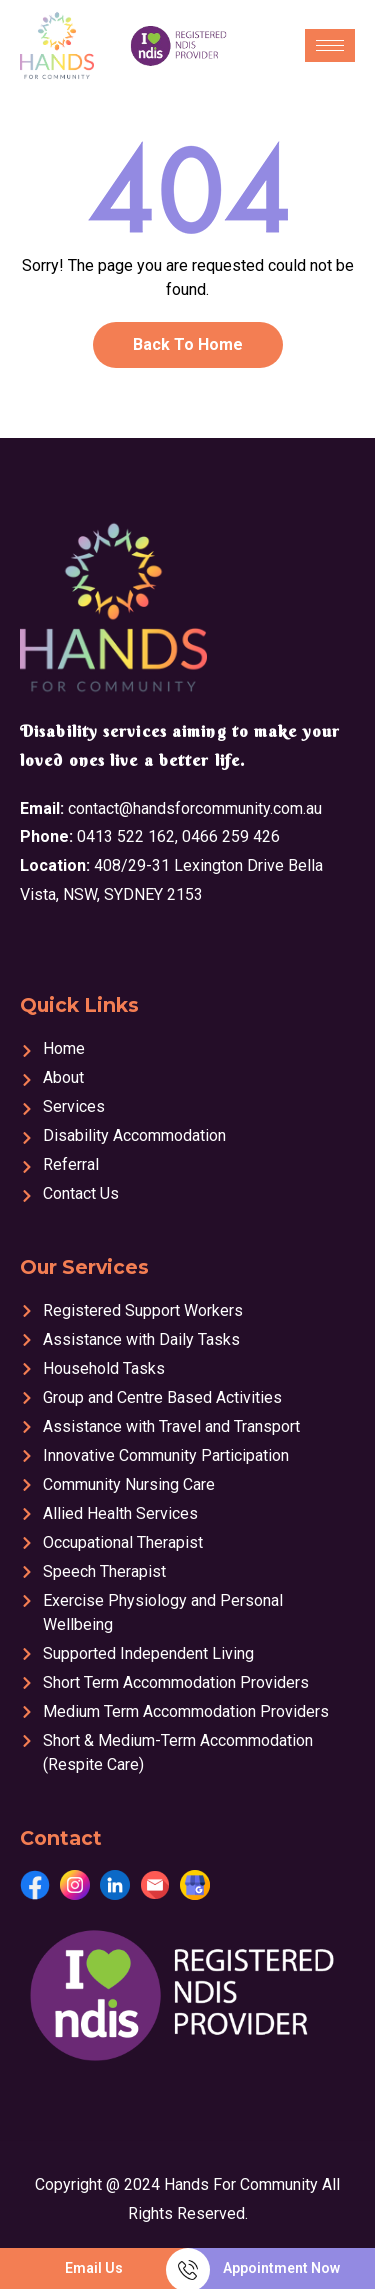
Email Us (94, 2268)
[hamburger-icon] (330, 45)
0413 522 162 (126, 836)
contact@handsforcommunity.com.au (195, 808)
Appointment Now (281, 2268)
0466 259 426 (231, 836)
